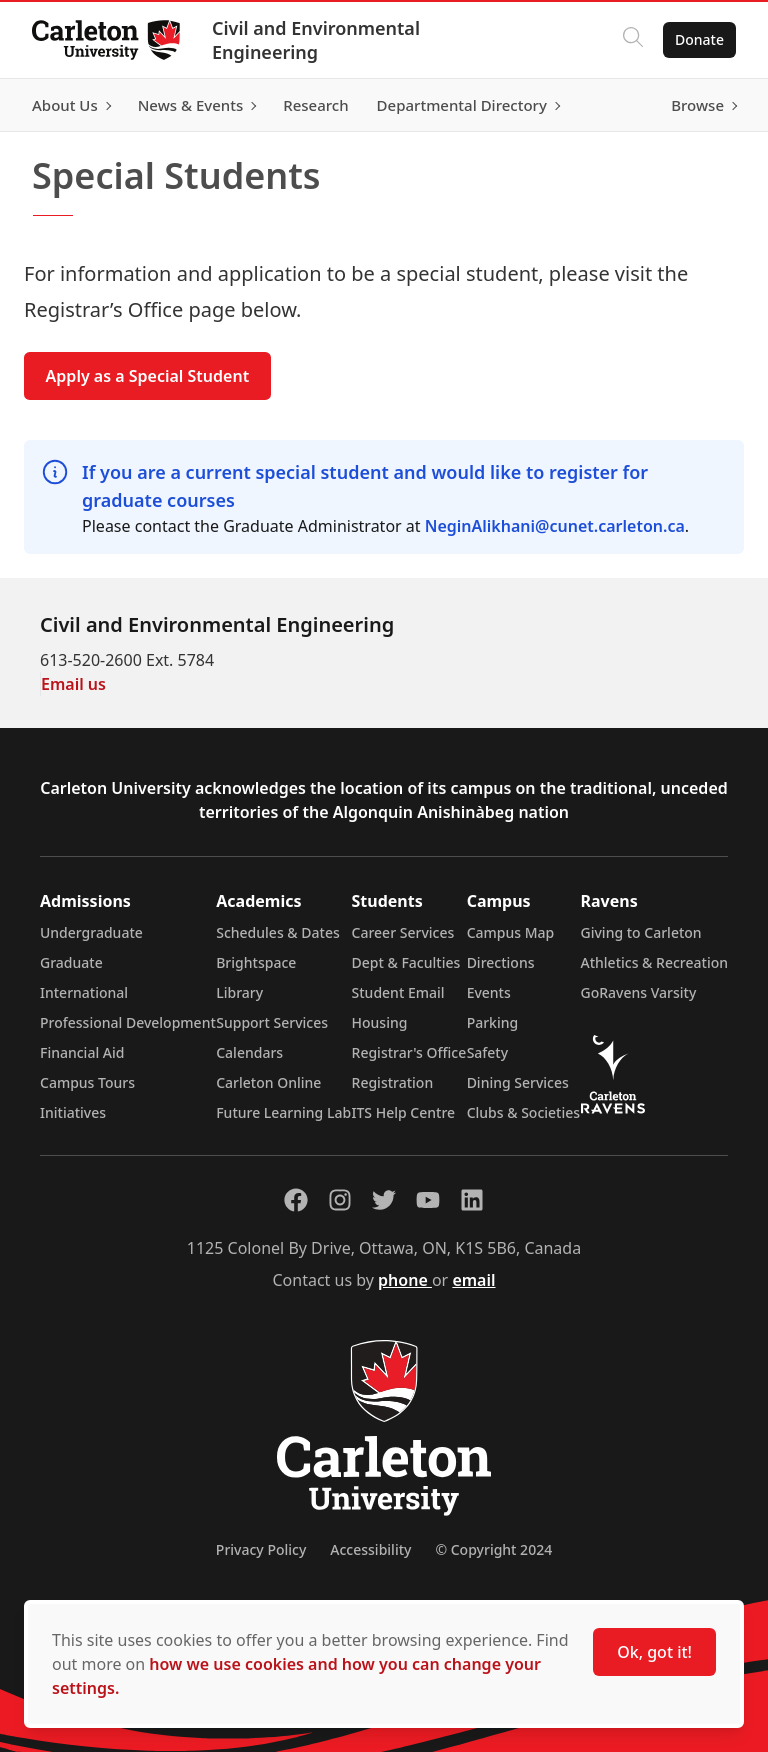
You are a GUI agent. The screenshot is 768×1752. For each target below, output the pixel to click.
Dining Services (518, 1082)
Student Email (398, 992)
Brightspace (256, 962)
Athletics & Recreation (654, 962)
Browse (697, 105)
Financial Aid (82, 1052)
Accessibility (370, 1549)
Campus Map (511, 932)
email (473, 1280)
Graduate (71, 962)
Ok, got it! (654, 1652)
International (84, 992)
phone (405, 1280)
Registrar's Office (409, 1052)
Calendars (249, 1052)
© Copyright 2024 (493, 1549)
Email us (73, 684)
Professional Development (128, 1022)
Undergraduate (91, 932)
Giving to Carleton (641, 932)
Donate (699, 39)
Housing (380, 1022)
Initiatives (73, 1112)
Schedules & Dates (278, 932)
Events (489, 992)
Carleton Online (268, 1082)
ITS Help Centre (404, 1112)
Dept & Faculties (406, 962)
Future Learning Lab (283, 1112)
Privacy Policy (261, 1549)
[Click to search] (633, 40)
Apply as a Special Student (148, 376)
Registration (393, 1082)
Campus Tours (87, 1082)
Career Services (403, 932)
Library (239, 992)
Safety (488, 1052)
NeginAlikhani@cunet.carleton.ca (555, 526)
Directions (501, 962)
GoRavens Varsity (639, 992)
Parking (493, 1022)
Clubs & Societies (523, 1112)
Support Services (272, 1022)
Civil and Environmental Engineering (316, 40)
